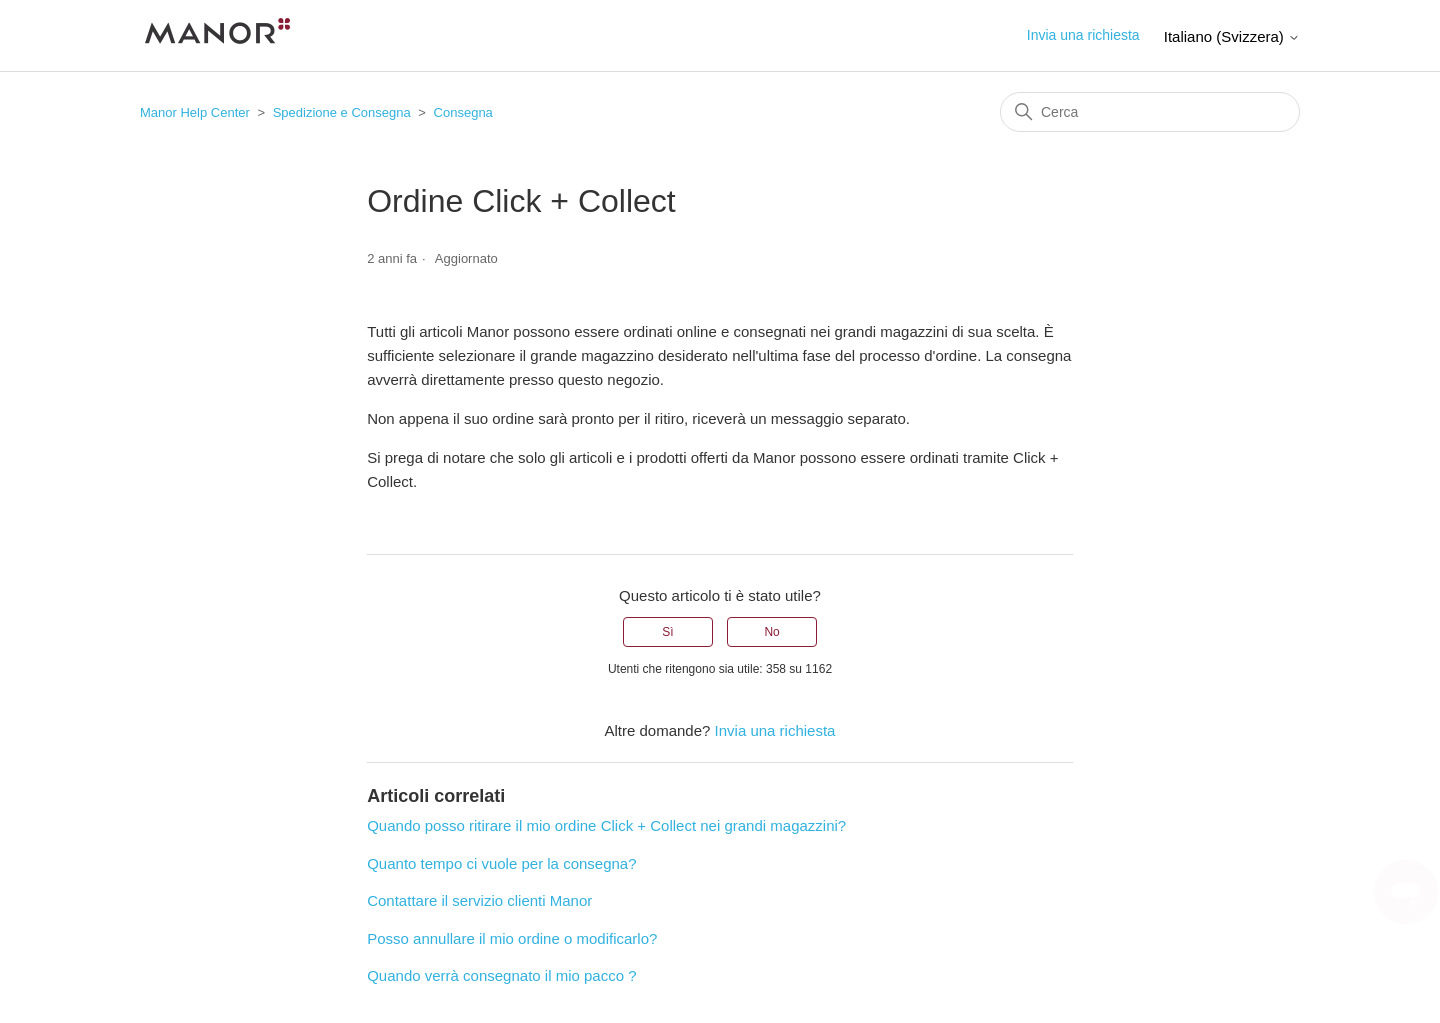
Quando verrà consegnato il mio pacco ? (501, 975)
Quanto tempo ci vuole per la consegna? (501, 863)
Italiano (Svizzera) (1232, 36)
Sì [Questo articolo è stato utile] (667, 632)
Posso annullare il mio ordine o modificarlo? (512, 938)
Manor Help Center (195, 112)
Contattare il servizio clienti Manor (479, 900)
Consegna (463, 112)
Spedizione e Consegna (342, 112)
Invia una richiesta (1083, 35)
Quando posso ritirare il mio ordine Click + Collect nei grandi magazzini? (606, 825)
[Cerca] (1150, 112)
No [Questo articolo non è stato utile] (771, 632)
